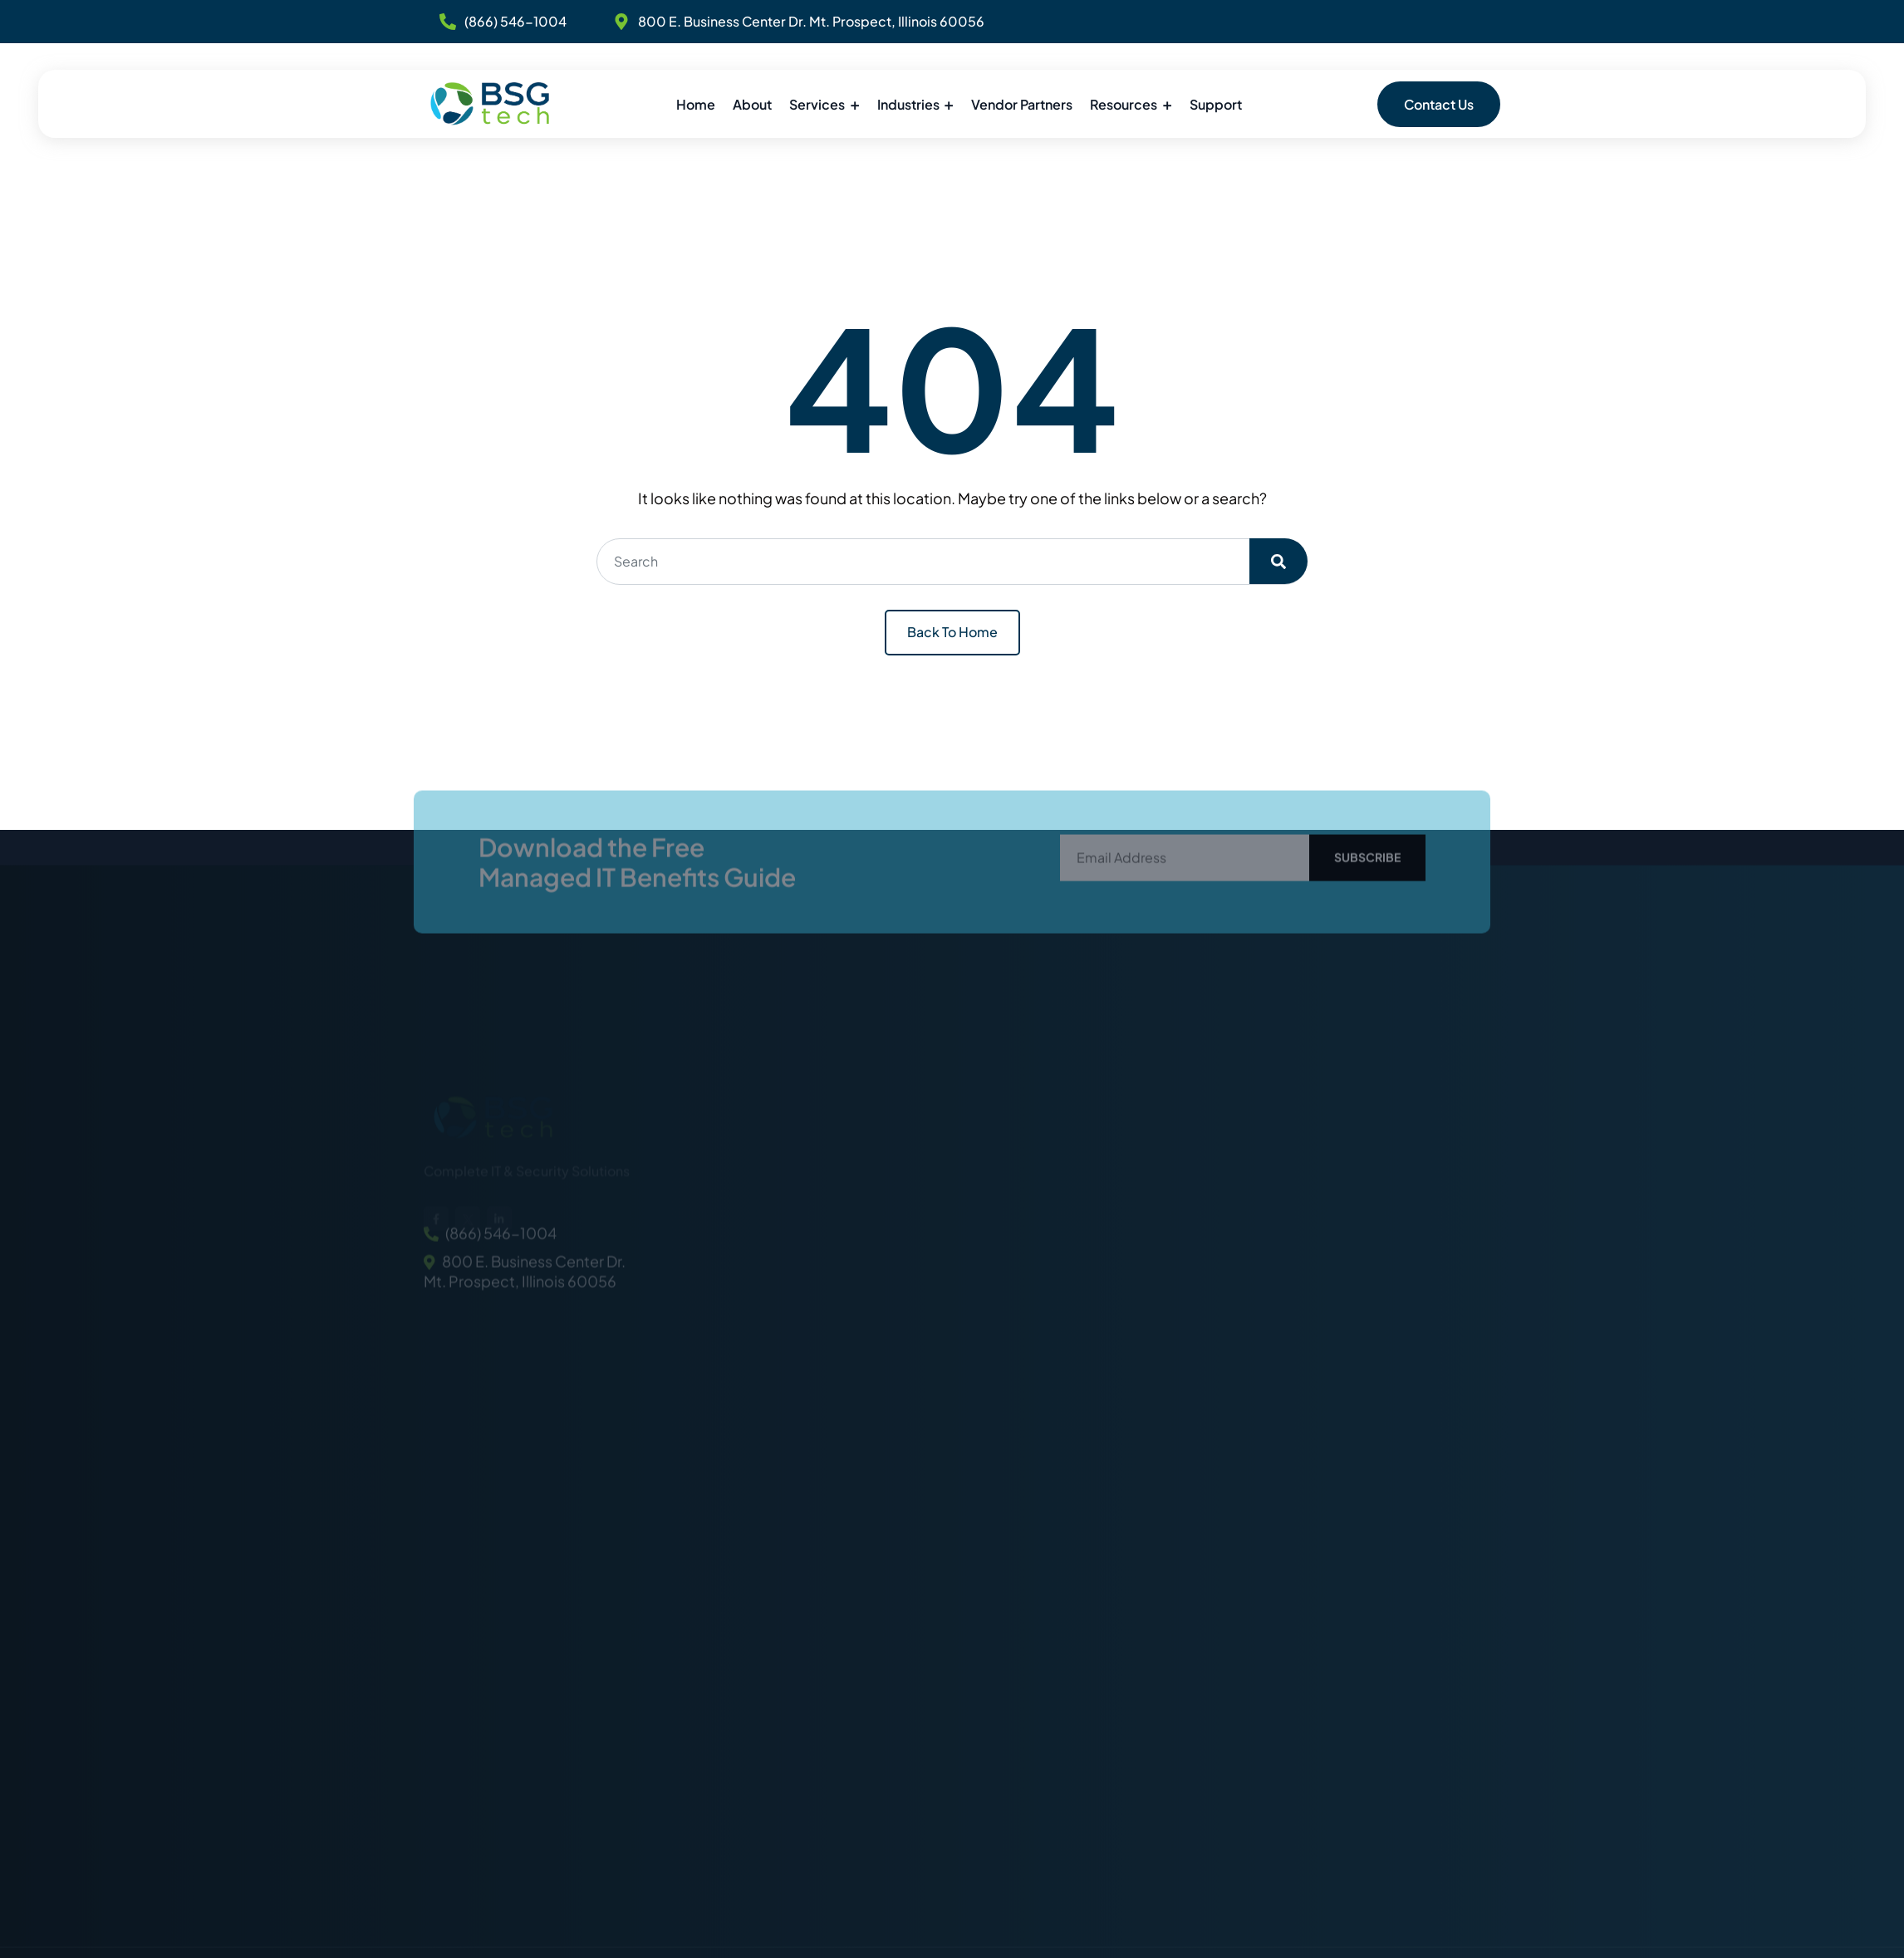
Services (817, 104)
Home (695, 104)
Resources (1123, 104)
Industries (908, 104)
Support (1216, 104)
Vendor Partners (1021, 104)
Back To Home (952, 631)
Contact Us (1439, 104)
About (752, 104)
